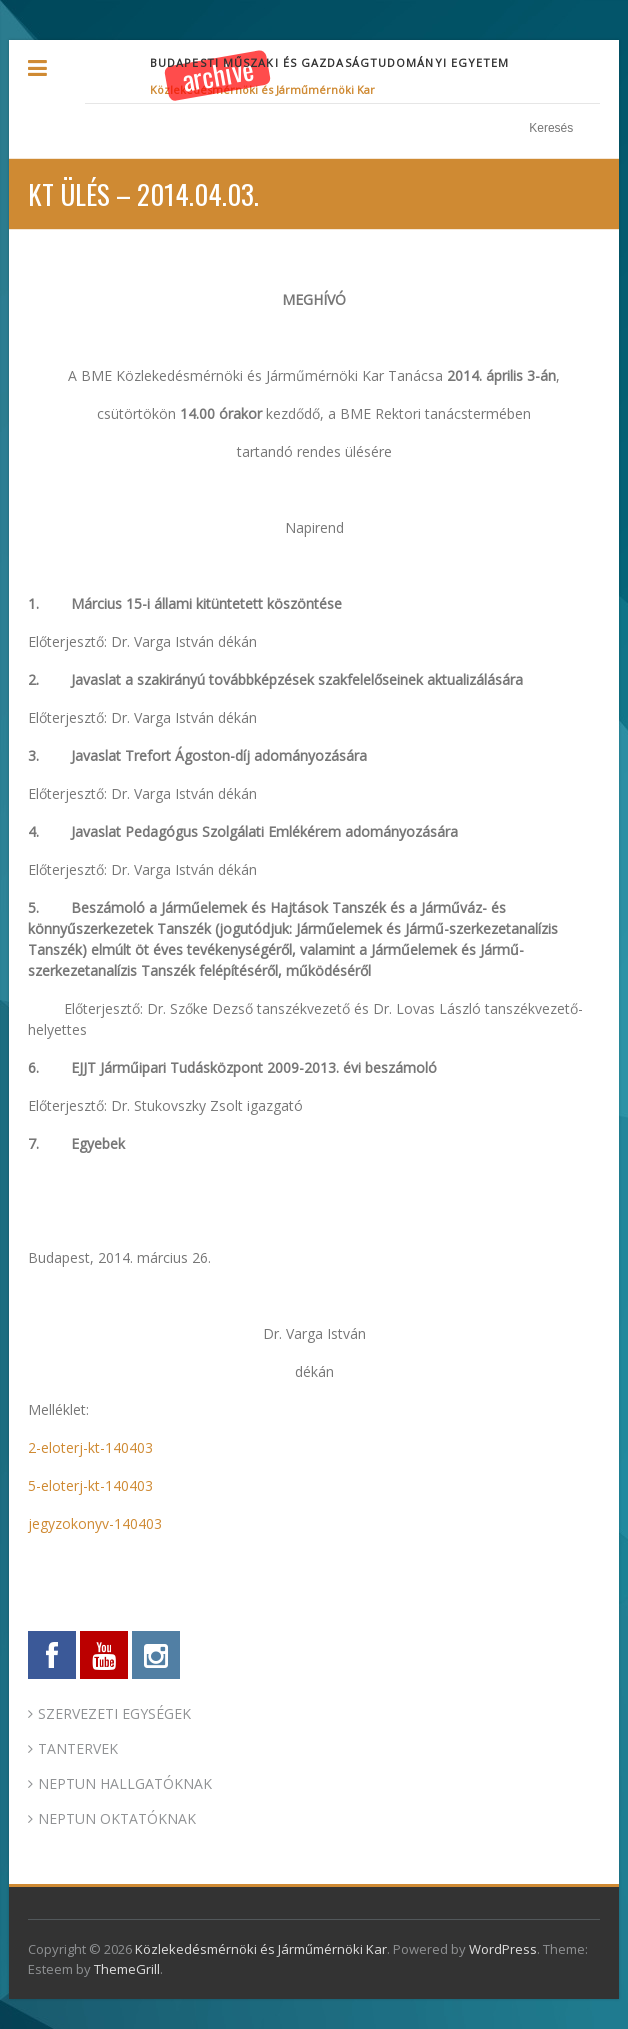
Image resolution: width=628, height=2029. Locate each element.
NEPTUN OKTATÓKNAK (117, 1818)
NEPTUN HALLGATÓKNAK (125, 1783)
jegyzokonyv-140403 (95, 1523)
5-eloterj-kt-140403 (90, 1485)
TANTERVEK (78, 1748)
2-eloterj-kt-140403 (90, 1447)
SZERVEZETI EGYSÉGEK (114, 1713)
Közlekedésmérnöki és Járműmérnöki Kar (262, 89)
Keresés (590, 128)
